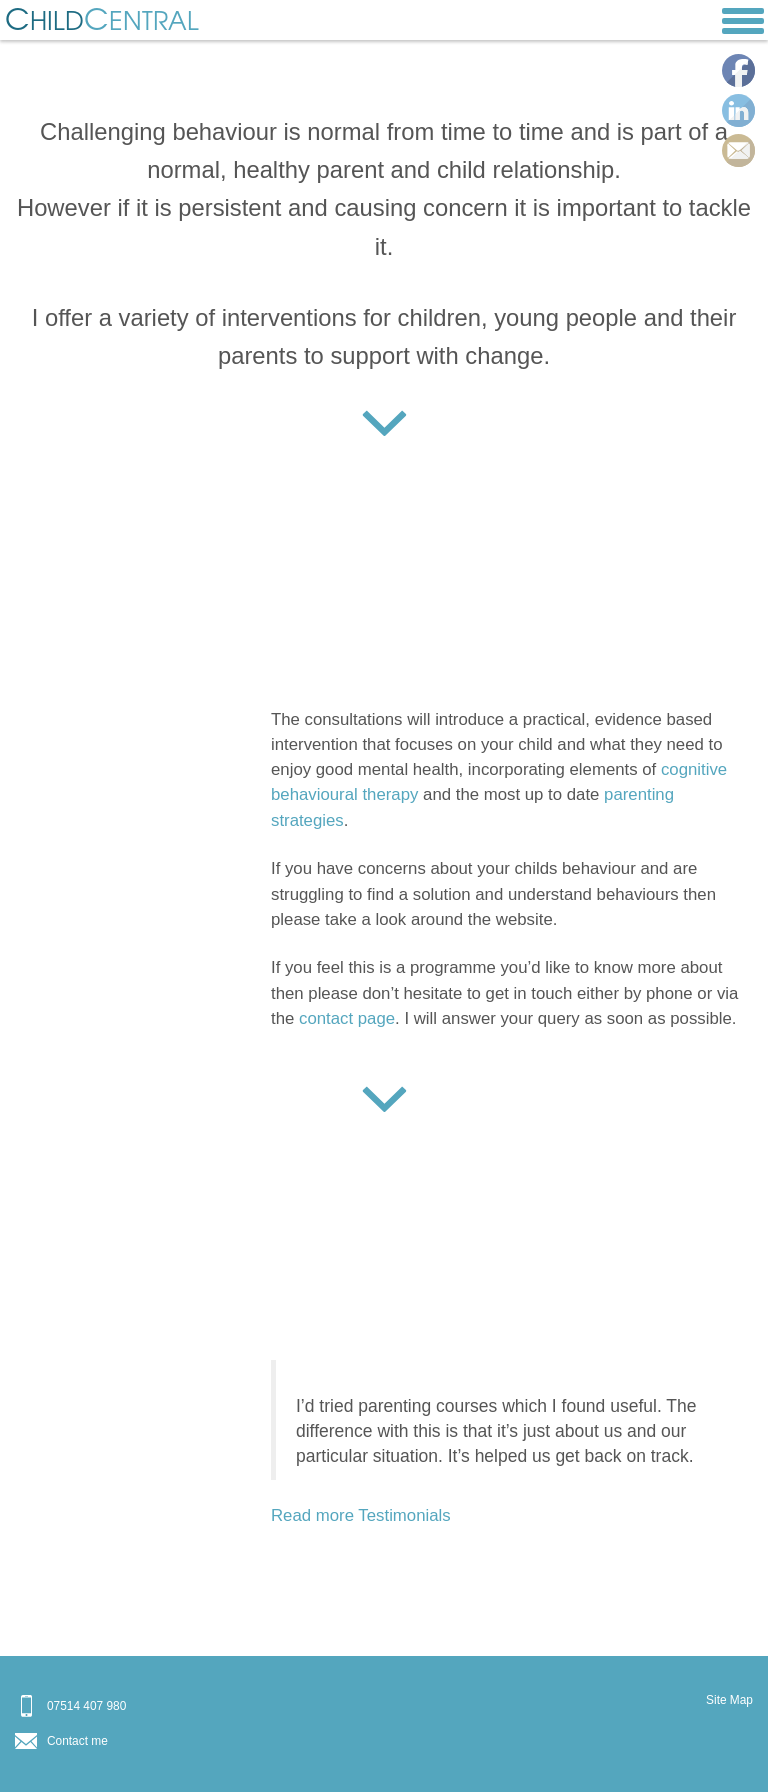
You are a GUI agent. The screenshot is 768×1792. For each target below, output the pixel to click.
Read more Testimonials (361, 1515)
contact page (347, 1018)
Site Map (729, 1700)
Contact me (77, 1741)
